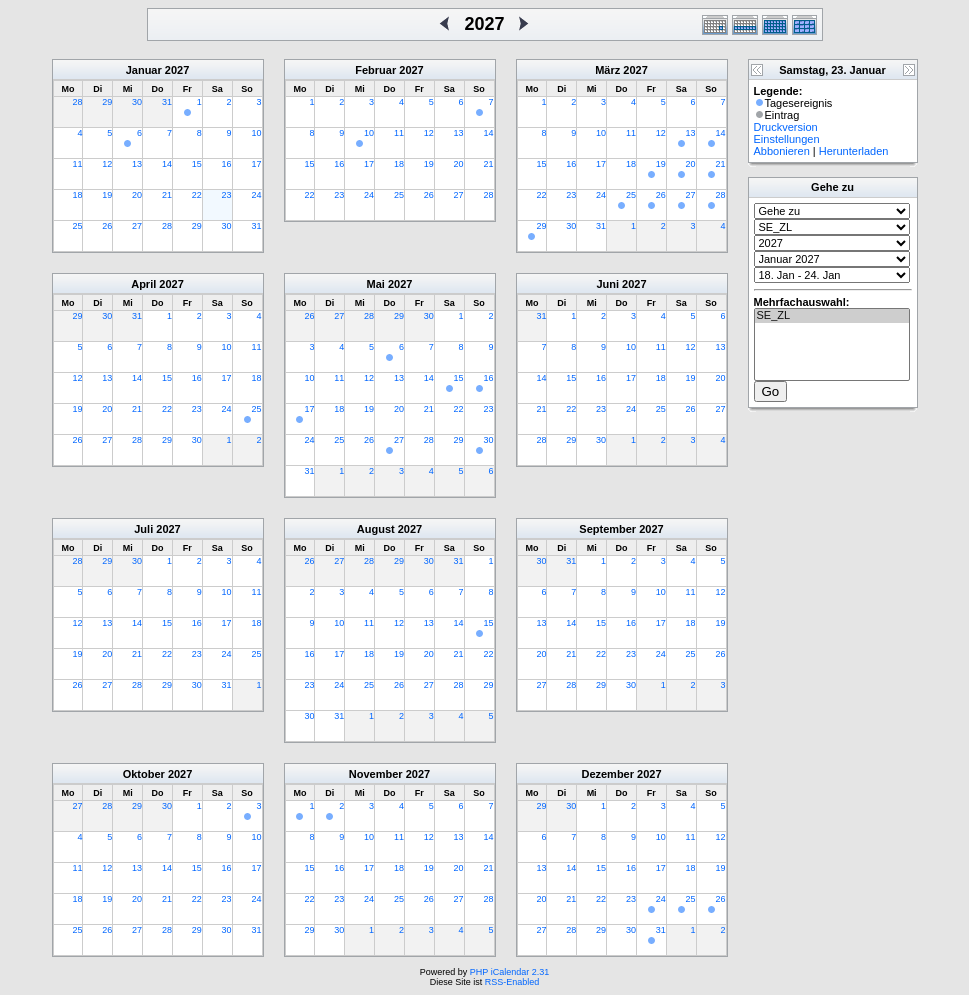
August (376, 529)
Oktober (144, 774)
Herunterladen (854, 151)
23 (227, 195)
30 (137, 102)
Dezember (607, 774)
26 (107, 226)
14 (167, 164)
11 (77, 164)
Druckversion (786, 127)
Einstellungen (787, 139)
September (607, 529)
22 (197, 195)
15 (197, 164)
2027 (177, 70)
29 (107, 102)
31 (167, 102)
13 (137, 164)
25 (77, 226)
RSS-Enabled (512, 982)
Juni (607, 284)
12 (107, 164)
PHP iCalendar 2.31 (509, 972)
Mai (376, 284)
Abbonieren (782, 151)
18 (77, 195)
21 (167, 195)
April (143, 284)
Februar (375, 70)
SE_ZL (832, 316)
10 (256, 133)
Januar (144, 70)
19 (107, 195)
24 (256, 195)
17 (256, 164)
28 (77, 102)
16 (227, 164)
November (376, 774)
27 (137, 226)
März (607, 70)
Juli (143, 529)
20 (137, 195)
